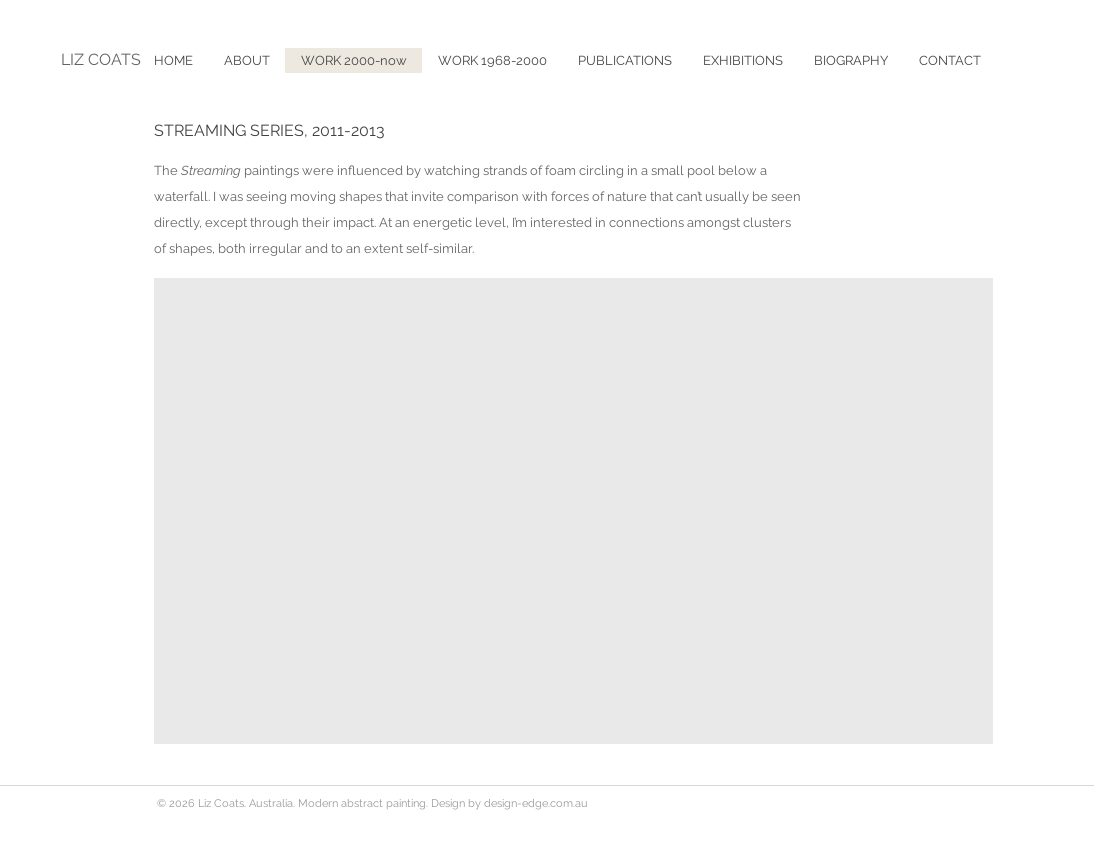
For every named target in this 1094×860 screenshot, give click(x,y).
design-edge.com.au (536, 803)
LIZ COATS (101, 59)
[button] (624, 60)
